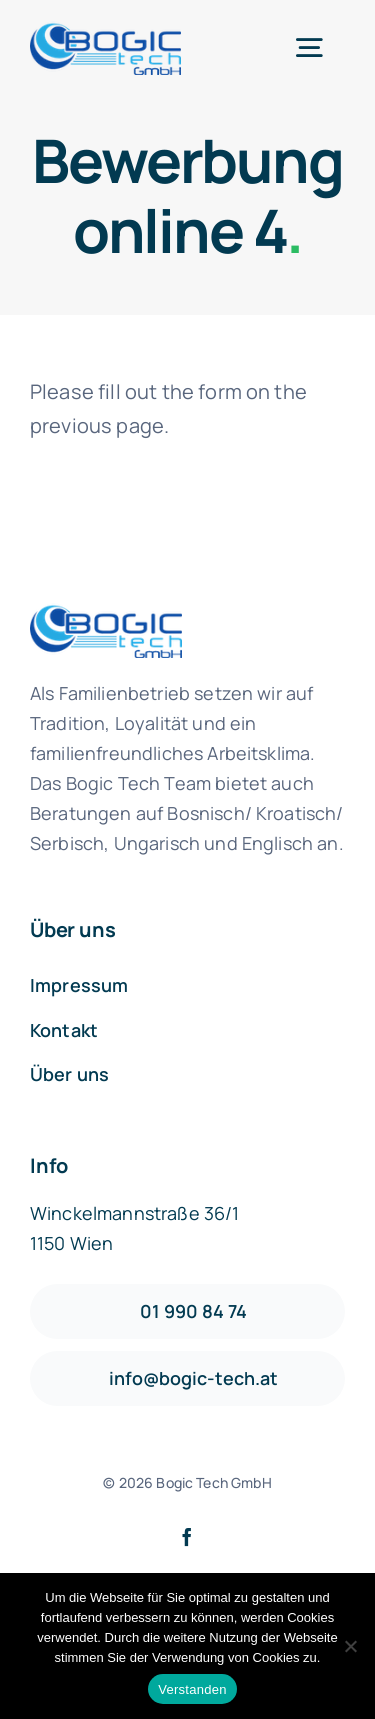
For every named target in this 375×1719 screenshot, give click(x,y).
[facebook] (187, 1537)
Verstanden (192, 1689)
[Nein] (350, 1646)
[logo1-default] (105, 30)
